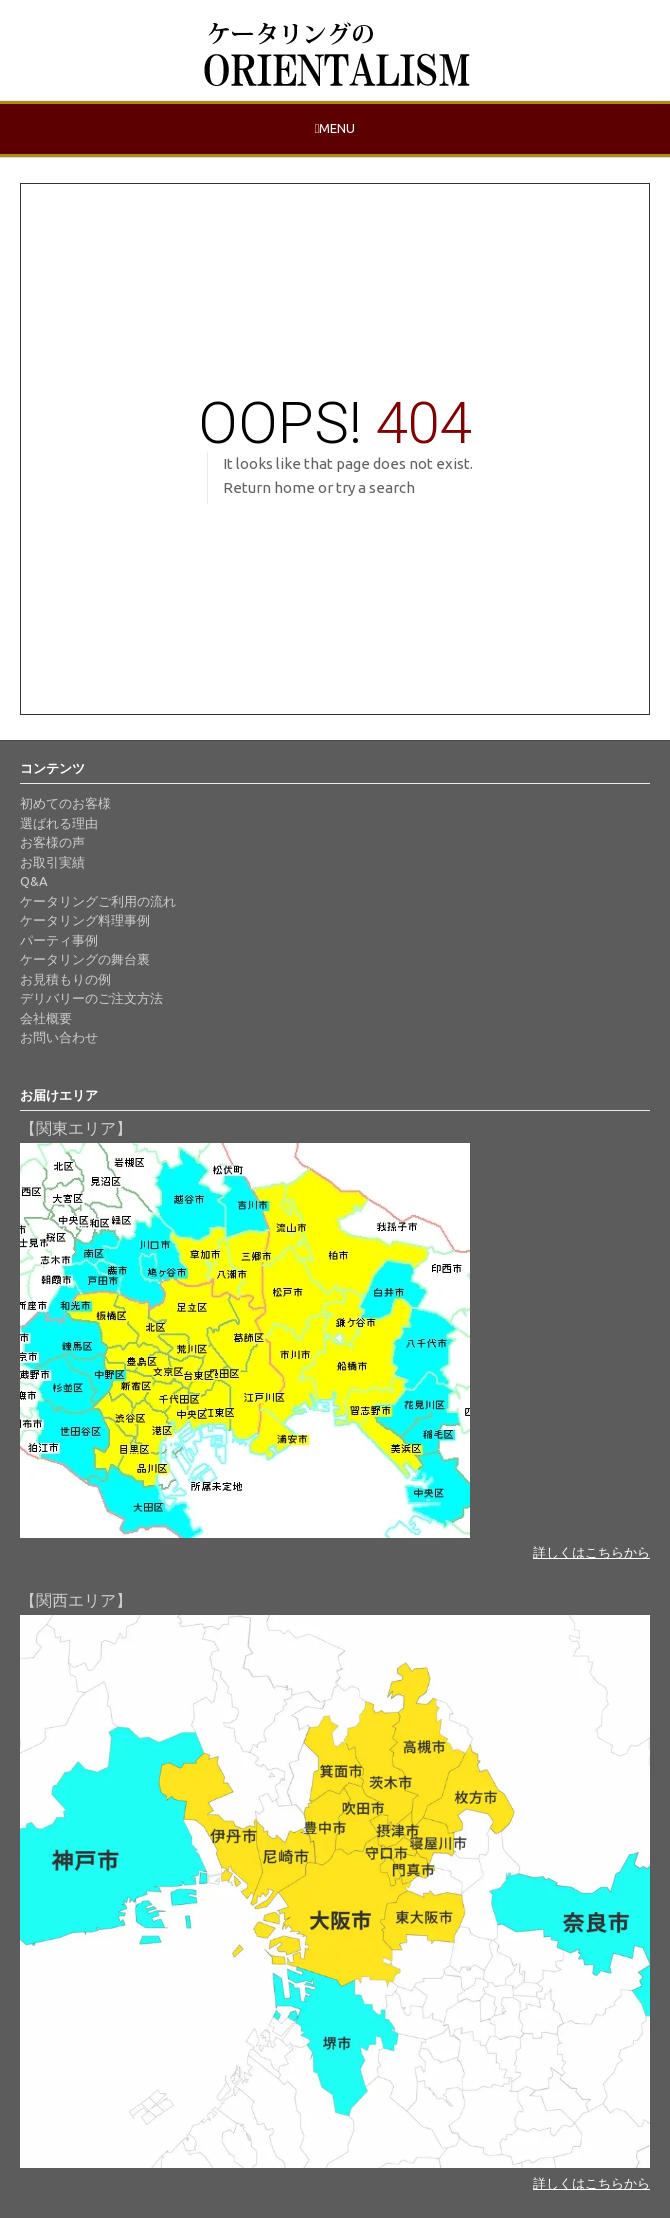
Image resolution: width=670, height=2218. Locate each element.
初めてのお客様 (65, 803)
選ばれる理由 (59, 823)
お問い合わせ (59, 1037)
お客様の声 (52, 842)
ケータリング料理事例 (85, 920)
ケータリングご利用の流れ (98, 901)
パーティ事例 (59, 940)
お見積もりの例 (65, 979)
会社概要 (46, 1018)
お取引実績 (52, 862)
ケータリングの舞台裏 (85, 959)
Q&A (34, 881)
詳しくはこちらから (591, 1552)
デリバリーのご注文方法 (91, 998)
